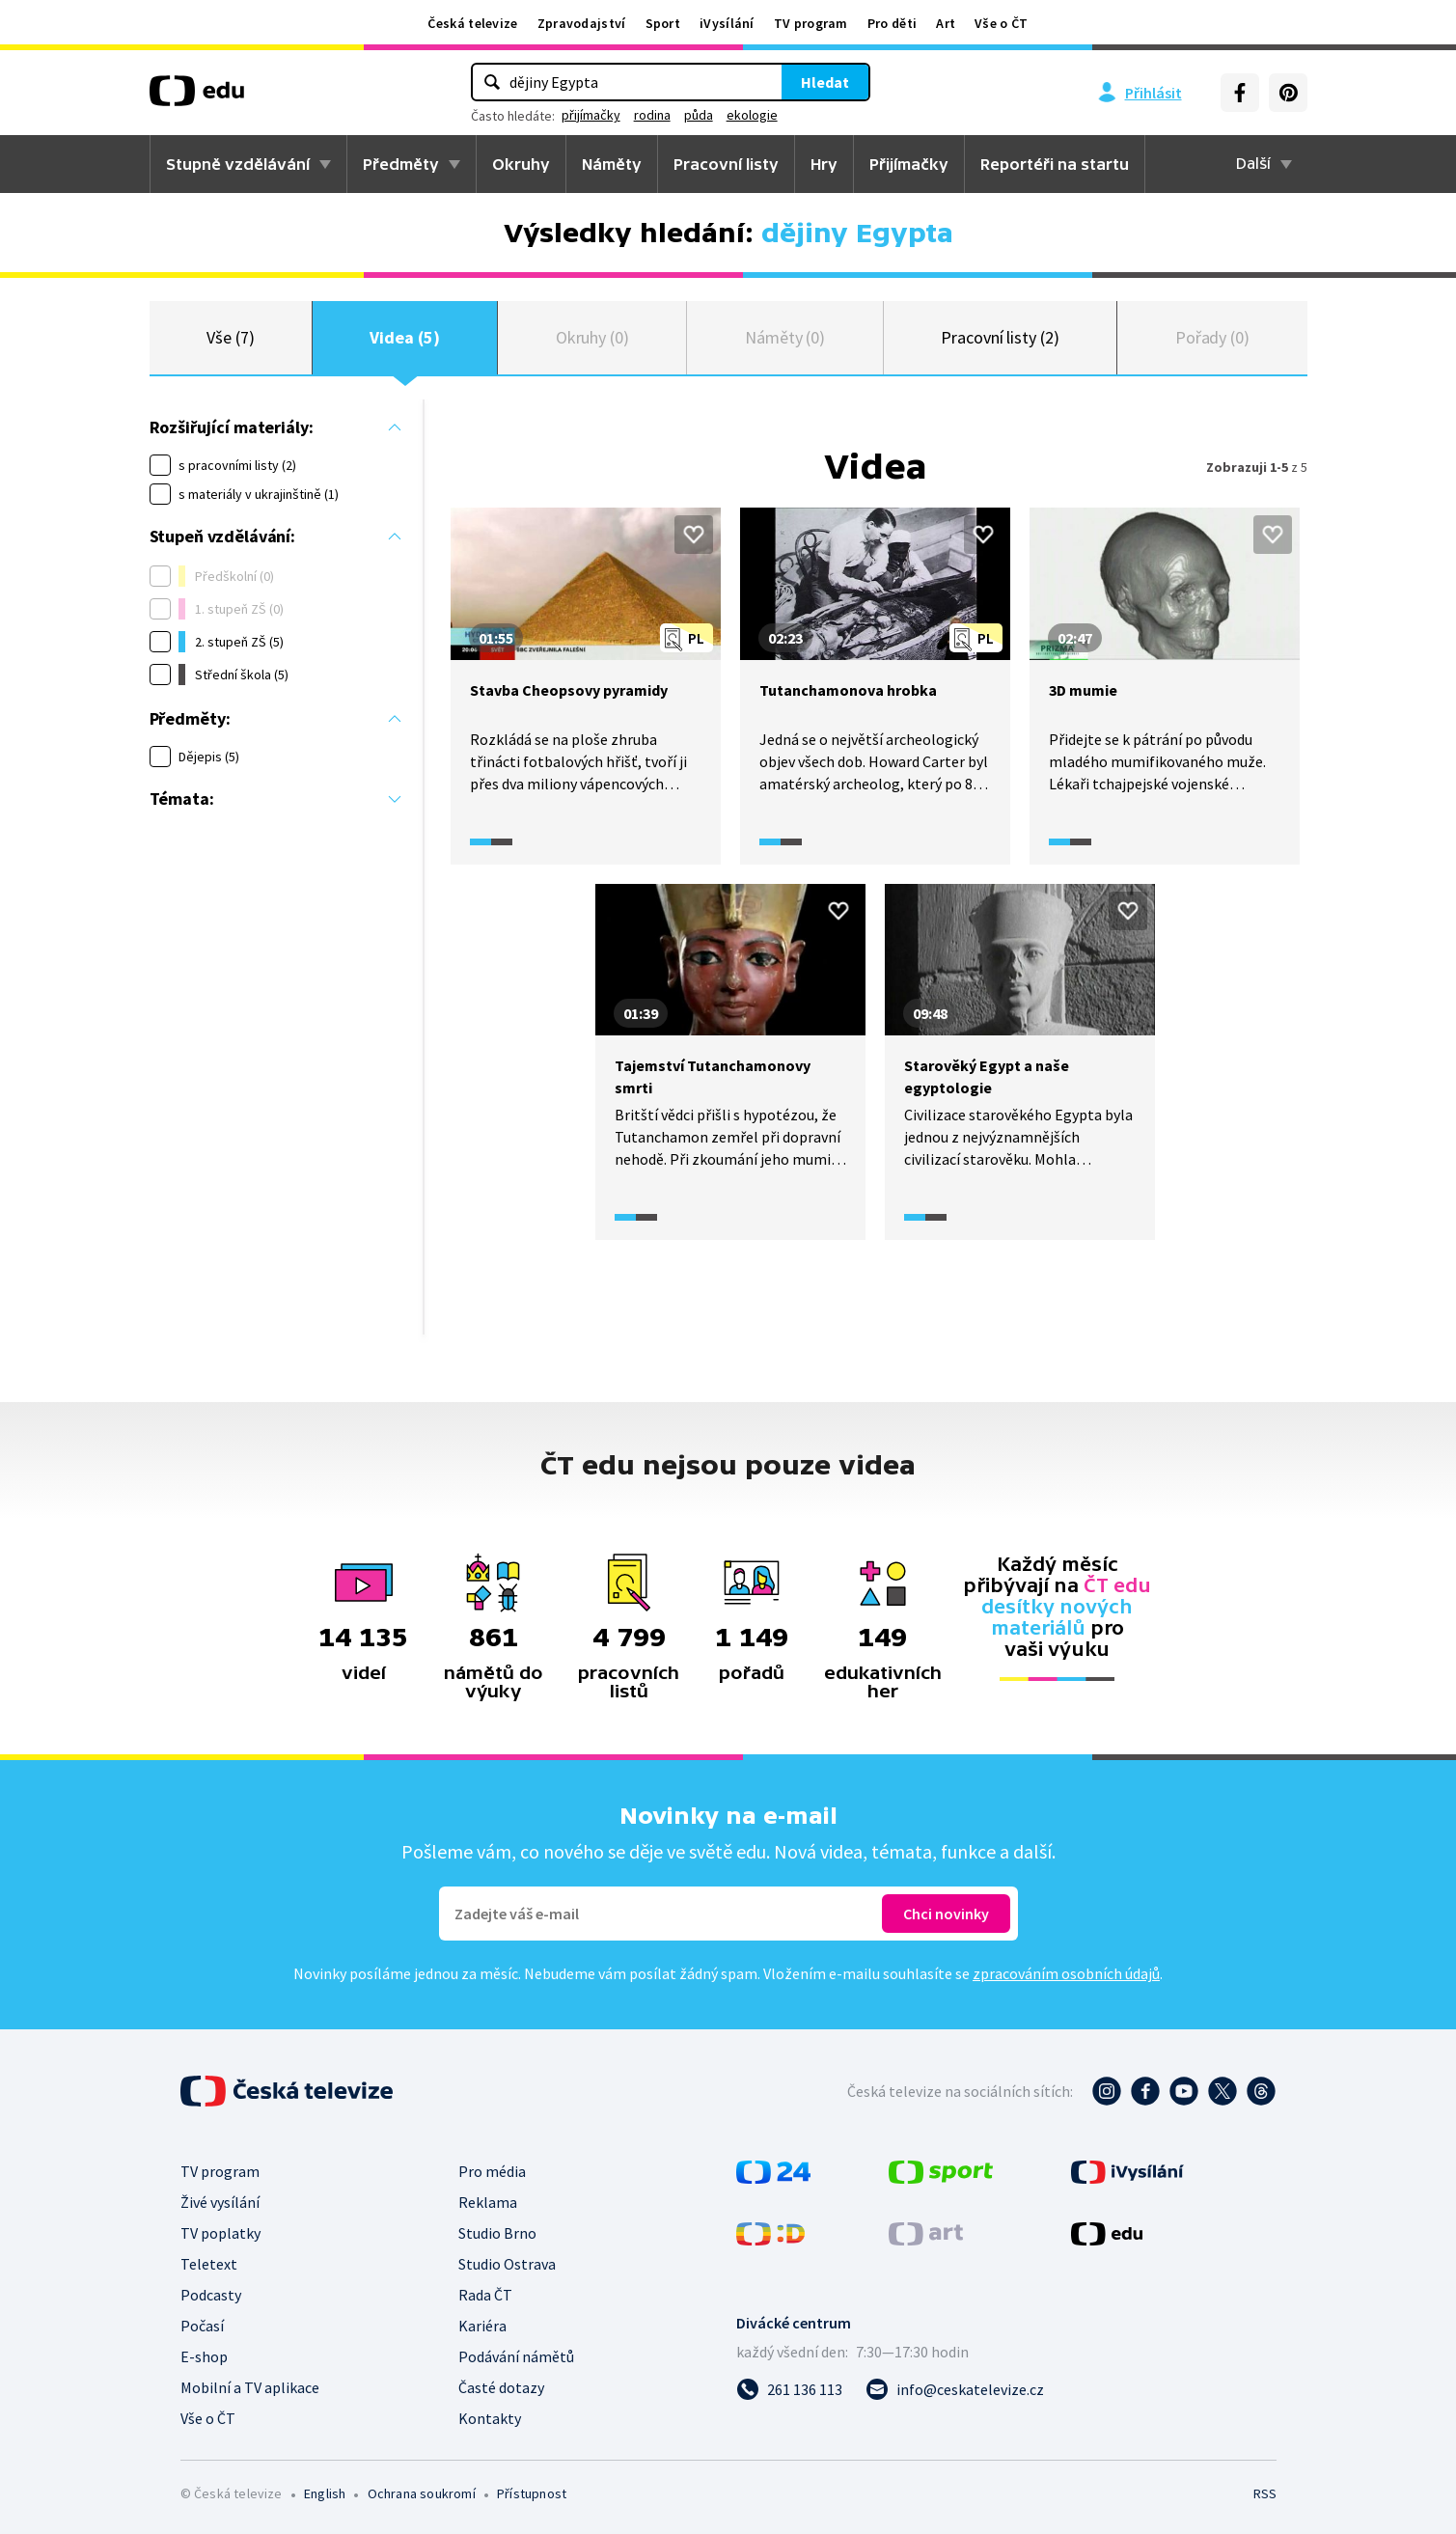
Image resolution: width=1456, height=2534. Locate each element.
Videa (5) (404, 337)
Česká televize (472, 23)
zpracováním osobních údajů (1066, 1973)
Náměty (612, 164)
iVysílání (727, 23)
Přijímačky (908, 164)
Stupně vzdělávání (238, 164)
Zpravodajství (581, 23)
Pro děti (892, 23)
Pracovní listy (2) (1000, 337)
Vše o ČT (1001, 23)
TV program (811, 23)
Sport (663, 23)
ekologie (752, 115)
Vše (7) (230, 337)
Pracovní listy (726, 164)
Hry (824, 164)
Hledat (825, 82)
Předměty (401, 164)
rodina (652, 115)
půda (698, 115)
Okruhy (521, 164)
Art (945, 23)
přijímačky (591, 115)
